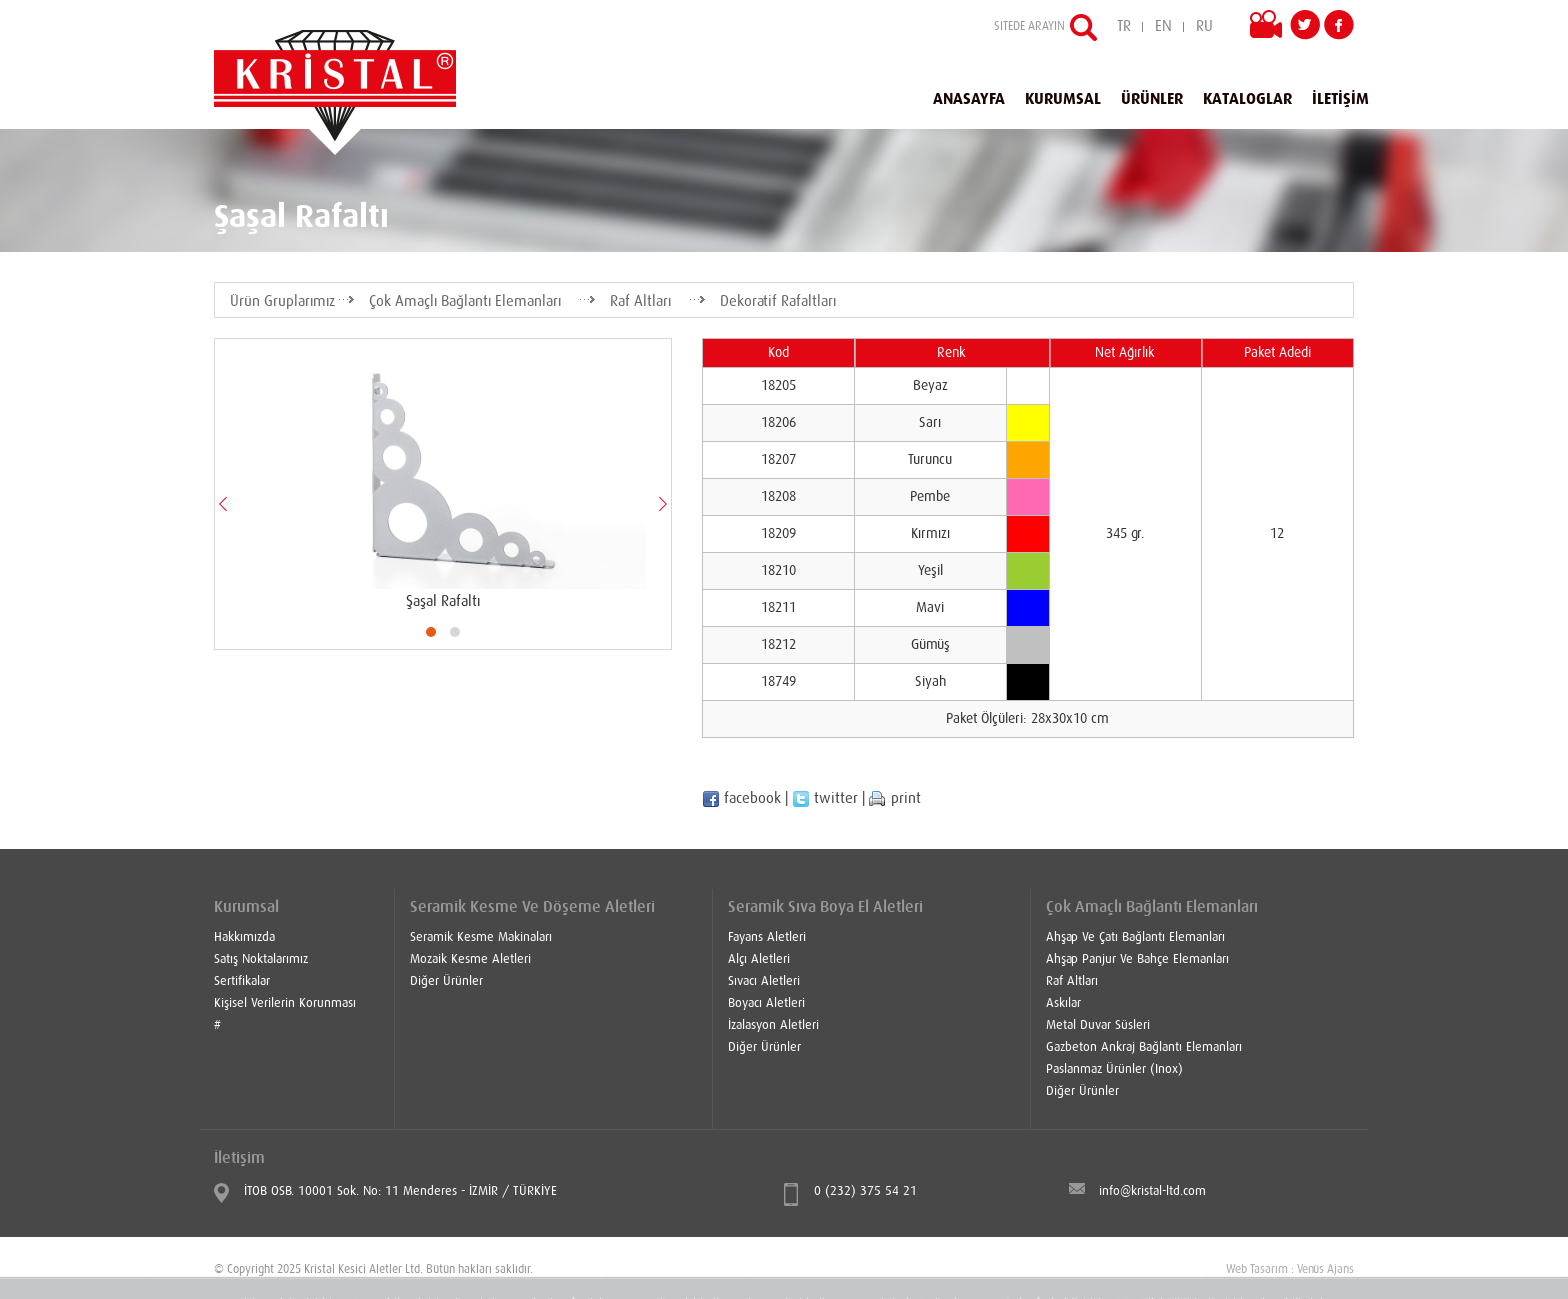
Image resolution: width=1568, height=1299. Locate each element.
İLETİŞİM (1340, 99)
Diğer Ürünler (446, 981)
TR (1124, 26)
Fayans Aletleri (767, 937)
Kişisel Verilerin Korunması (285, 1003)
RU (1204, 26)
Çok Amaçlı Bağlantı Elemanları (465, 301)
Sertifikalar (242, 981)
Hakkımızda (244, 937)
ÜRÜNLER (1152, 99)
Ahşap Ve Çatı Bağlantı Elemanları (1135, 937)
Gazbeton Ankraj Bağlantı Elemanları (1144, 1047)
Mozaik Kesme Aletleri (470, 959)
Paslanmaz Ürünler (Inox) (1114, 1069)
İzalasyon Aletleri (773, 1025)
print (895, 798)
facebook (741, 798)
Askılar (1063, 1003)
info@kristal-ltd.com (1152, 1191)
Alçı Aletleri (759, 959)
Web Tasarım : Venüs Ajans (1290, 1270)
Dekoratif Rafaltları (778, 301)
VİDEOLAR (1270, 28)
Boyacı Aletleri (766, 1003)
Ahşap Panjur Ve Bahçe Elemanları (1137, 959)
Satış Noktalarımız (261, 959)
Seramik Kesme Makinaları (481, 937)
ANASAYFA (969, 99)
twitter (825, 798)
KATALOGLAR (1247, 99)
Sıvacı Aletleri (764, 981)
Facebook (1339, 25)
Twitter (1305, 25)
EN (1163, 26)
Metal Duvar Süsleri (1098, 1025)
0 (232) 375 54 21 (865, 1191)
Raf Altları (640, 301)
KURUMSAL (1063, 99)
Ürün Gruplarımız (282, 301)
